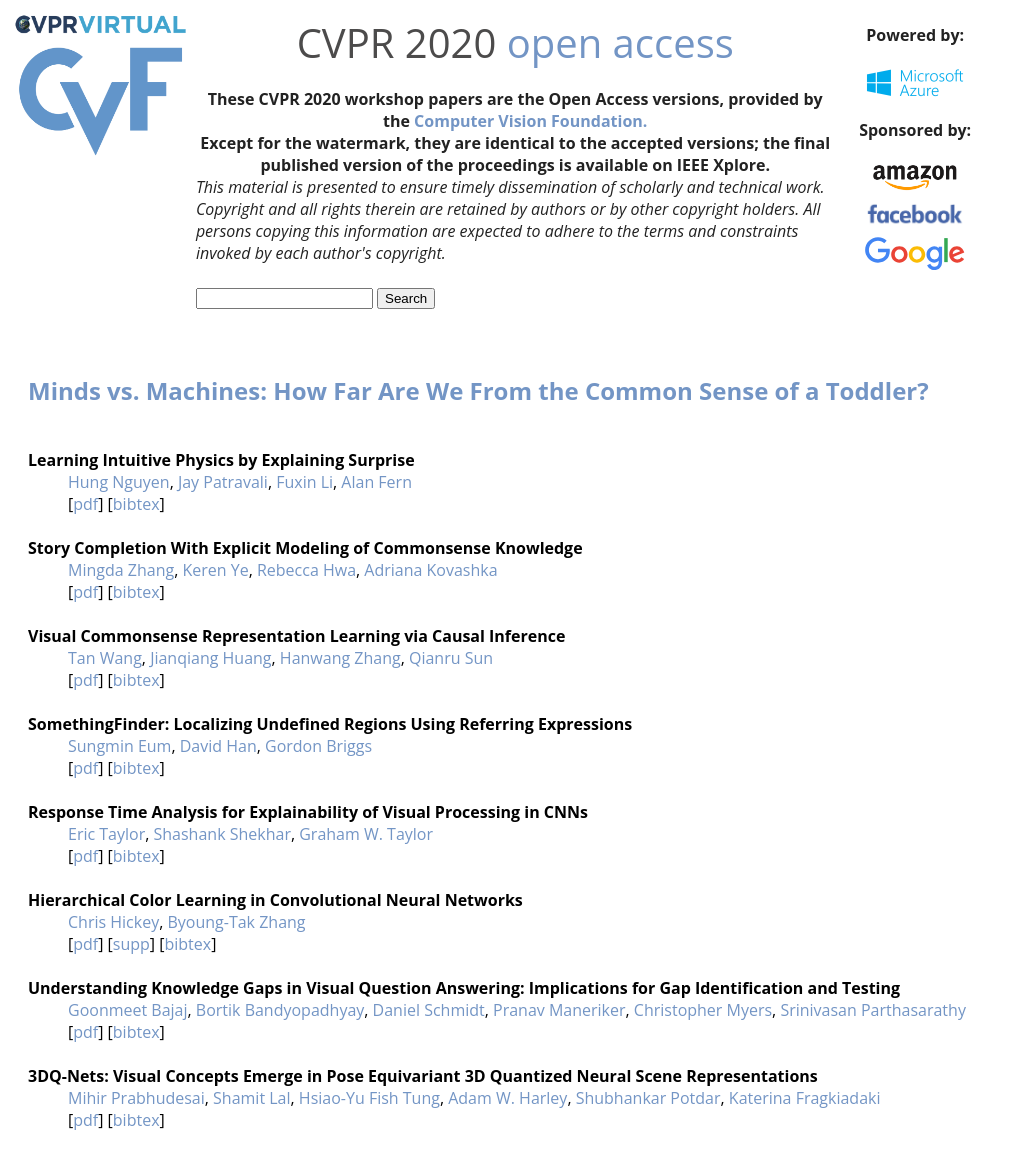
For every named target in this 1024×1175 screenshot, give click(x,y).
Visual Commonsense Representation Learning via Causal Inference (296, 636)
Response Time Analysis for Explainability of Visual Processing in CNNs (308, 812)
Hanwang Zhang (340, 658)
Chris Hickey (113, 922)
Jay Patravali (223, 482)
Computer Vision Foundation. (530, 121)
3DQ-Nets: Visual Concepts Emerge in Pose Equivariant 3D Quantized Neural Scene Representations (423, 1076)
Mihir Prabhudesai (136, 1098)
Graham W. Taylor (366, 834)
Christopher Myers (703, 1010)
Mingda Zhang (121, 570)
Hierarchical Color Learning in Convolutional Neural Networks (275, 900)
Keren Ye (215, 570)
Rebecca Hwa (306, 570)
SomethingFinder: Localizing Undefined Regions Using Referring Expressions (330, 724)
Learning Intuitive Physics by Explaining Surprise (221, 460)
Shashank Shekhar (222, 834)
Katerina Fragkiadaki (805, 1098)
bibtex (136, 504)
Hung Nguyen (119, 482)
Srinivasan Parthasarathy (873, 1010)
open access (620, 42)
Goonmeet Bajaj (128, 1010)
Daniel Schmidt (429, 1010)
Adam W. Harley (507, 1098)
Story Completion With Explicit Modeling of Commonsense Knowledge (305, 548)
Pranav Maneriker (559, 1010)
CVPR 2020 (397, 42)
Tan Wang (105, 658)
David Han (218, 746)
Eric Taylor (106, 834)
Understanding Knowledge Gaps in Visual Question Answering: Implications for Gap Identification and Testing (464, 988)
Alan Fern (376, 482)
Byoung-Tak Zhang (236, 922)
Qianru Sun (451, 658)
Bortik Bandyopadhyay (280, 1010)
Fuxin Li (304, 482)
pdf (85, 504)
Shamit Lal (251, 1098)
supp (131, 944)
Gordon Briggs (318, 746)
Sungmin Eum (119, 746)
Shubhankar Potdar (648, 1098)
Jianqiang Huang (210, 658)
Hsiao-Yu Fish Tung (369, 1098)
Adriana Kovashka (430, 570)
